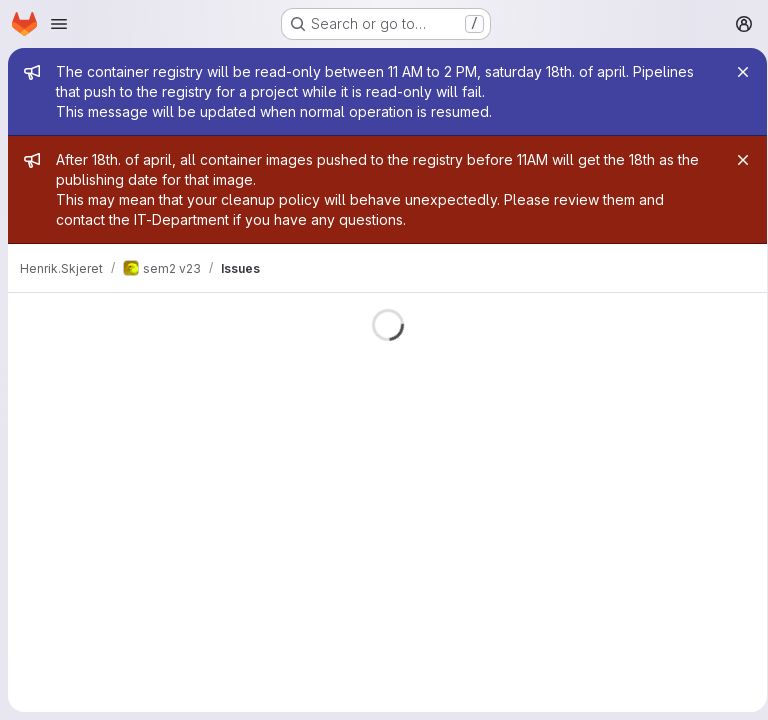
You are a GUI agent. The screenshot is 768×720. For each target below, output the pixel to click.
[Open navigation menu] (59, 24)
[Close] (736, 72)
